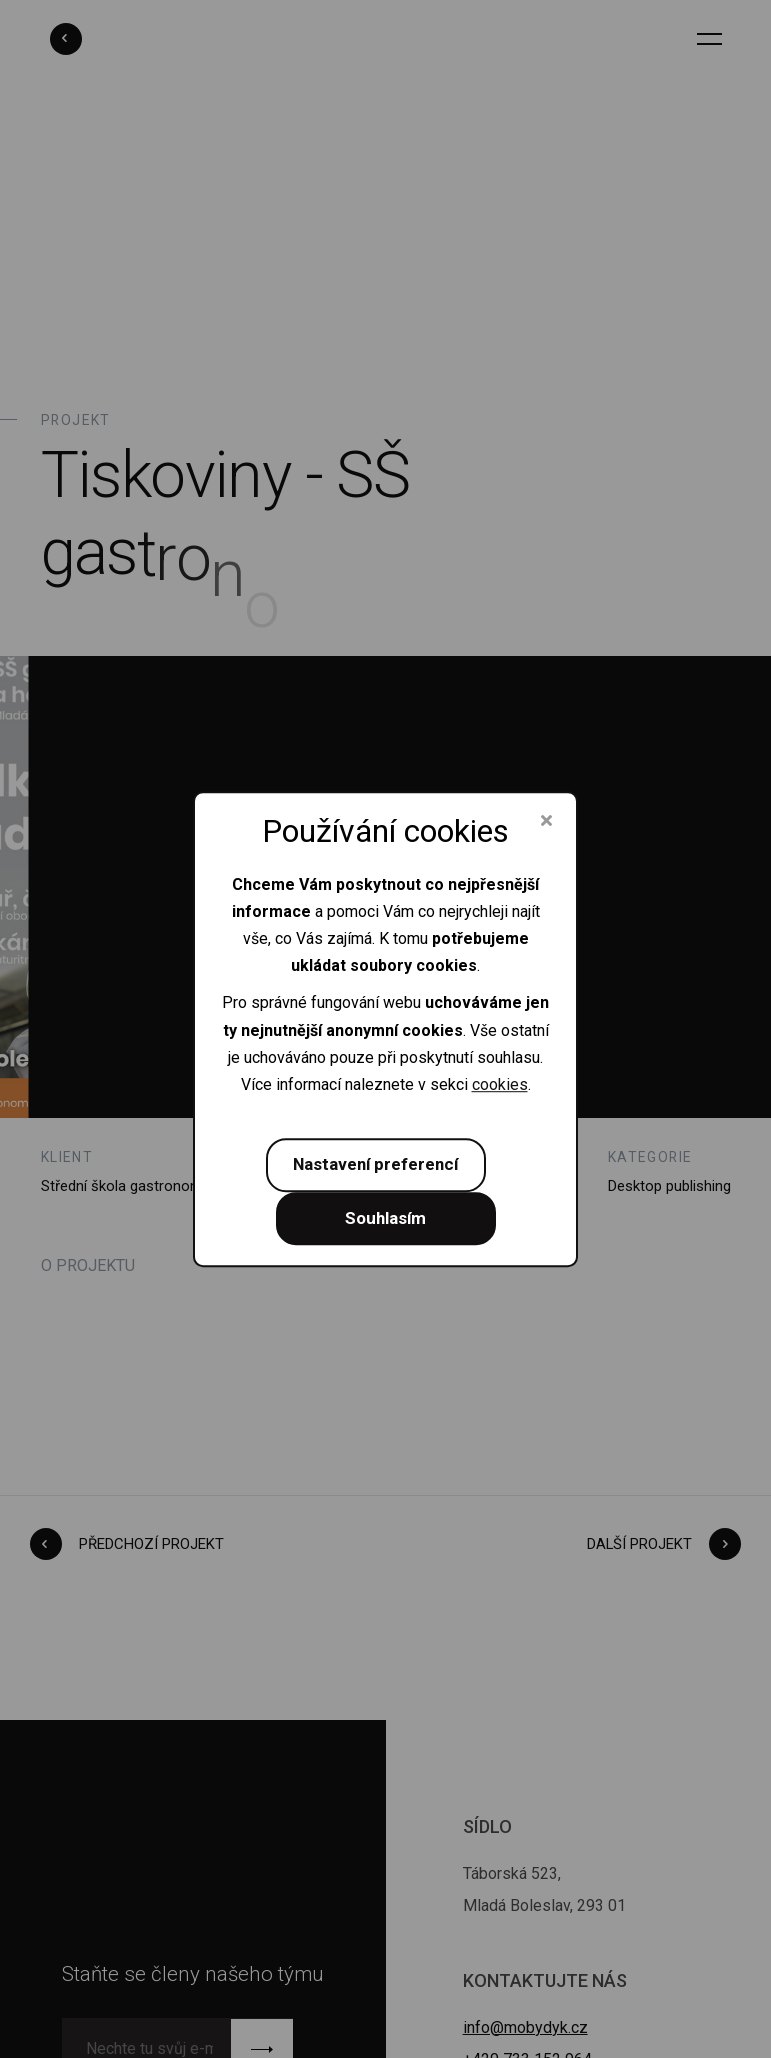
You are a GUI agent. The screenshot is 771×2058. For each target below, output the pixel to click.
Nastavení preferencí (375, 1164)
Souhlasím (385, 1218)
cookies (500, 1084)
